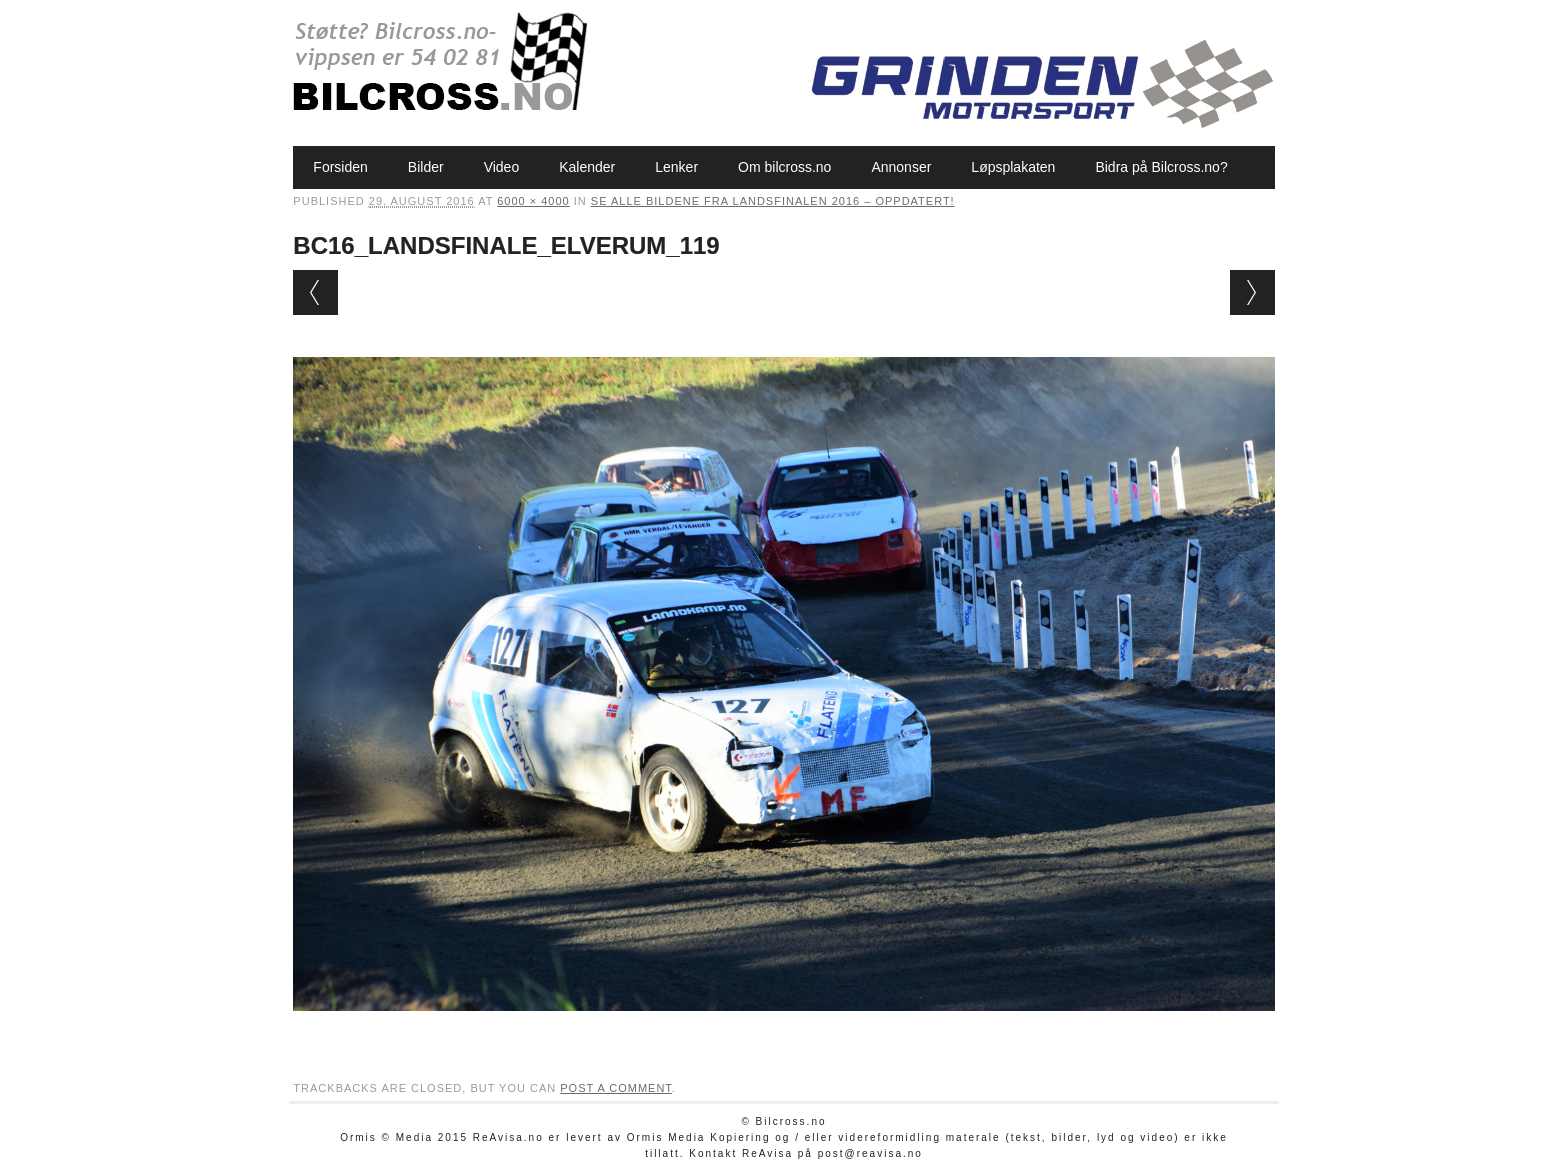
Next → (1252, 292)
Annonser (901, 167)
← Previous (315, 292)
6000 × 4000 (533, 201)
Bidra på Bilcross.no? (1161, 167)
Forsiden (340, 167)
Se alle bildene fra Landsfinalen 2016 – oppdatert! (773, 201)
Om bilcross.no (784, 167)
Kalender (587, 167)
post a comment (616, 1088)
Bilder (426, 167)
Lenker (676, 167)
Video (502, 167)
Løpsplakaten (1013, 167)
